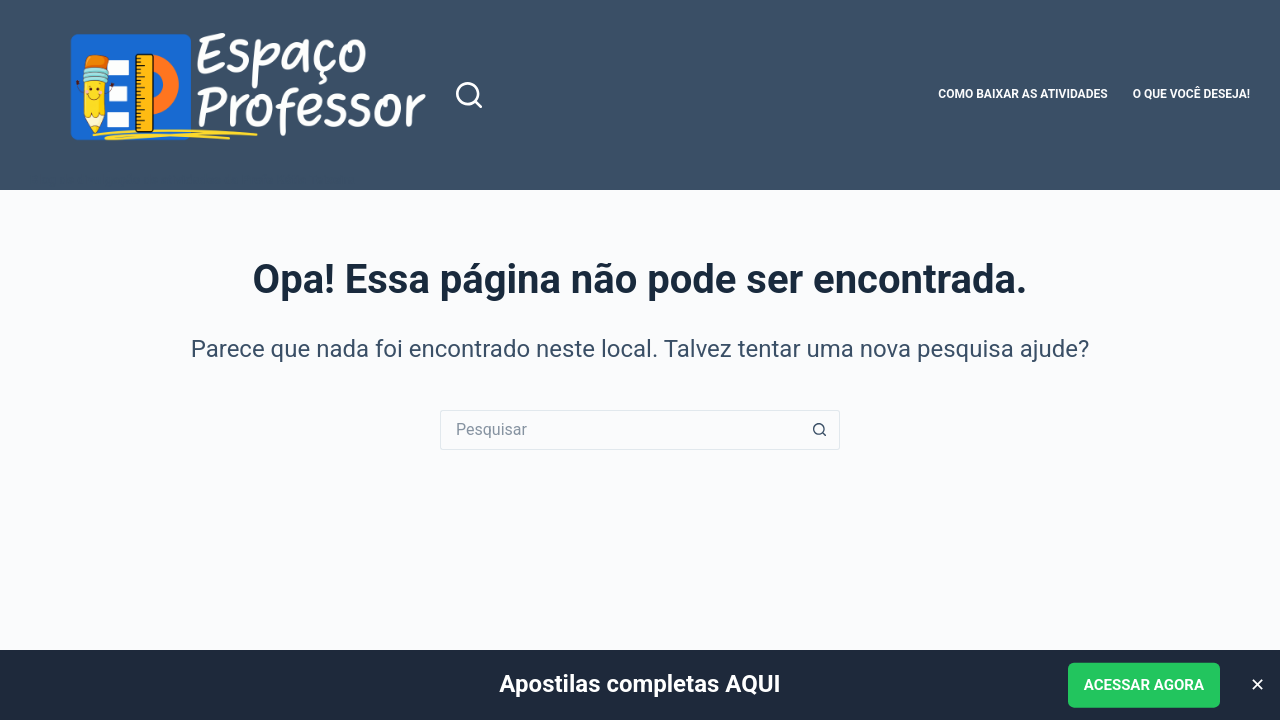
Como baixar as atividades (1022, 94)
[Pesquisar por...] (620, 430)
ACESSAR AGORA (1144, 685)
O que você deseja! (1191, 94)
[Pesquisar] (469, 95)
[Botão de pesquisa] (820, 430)
